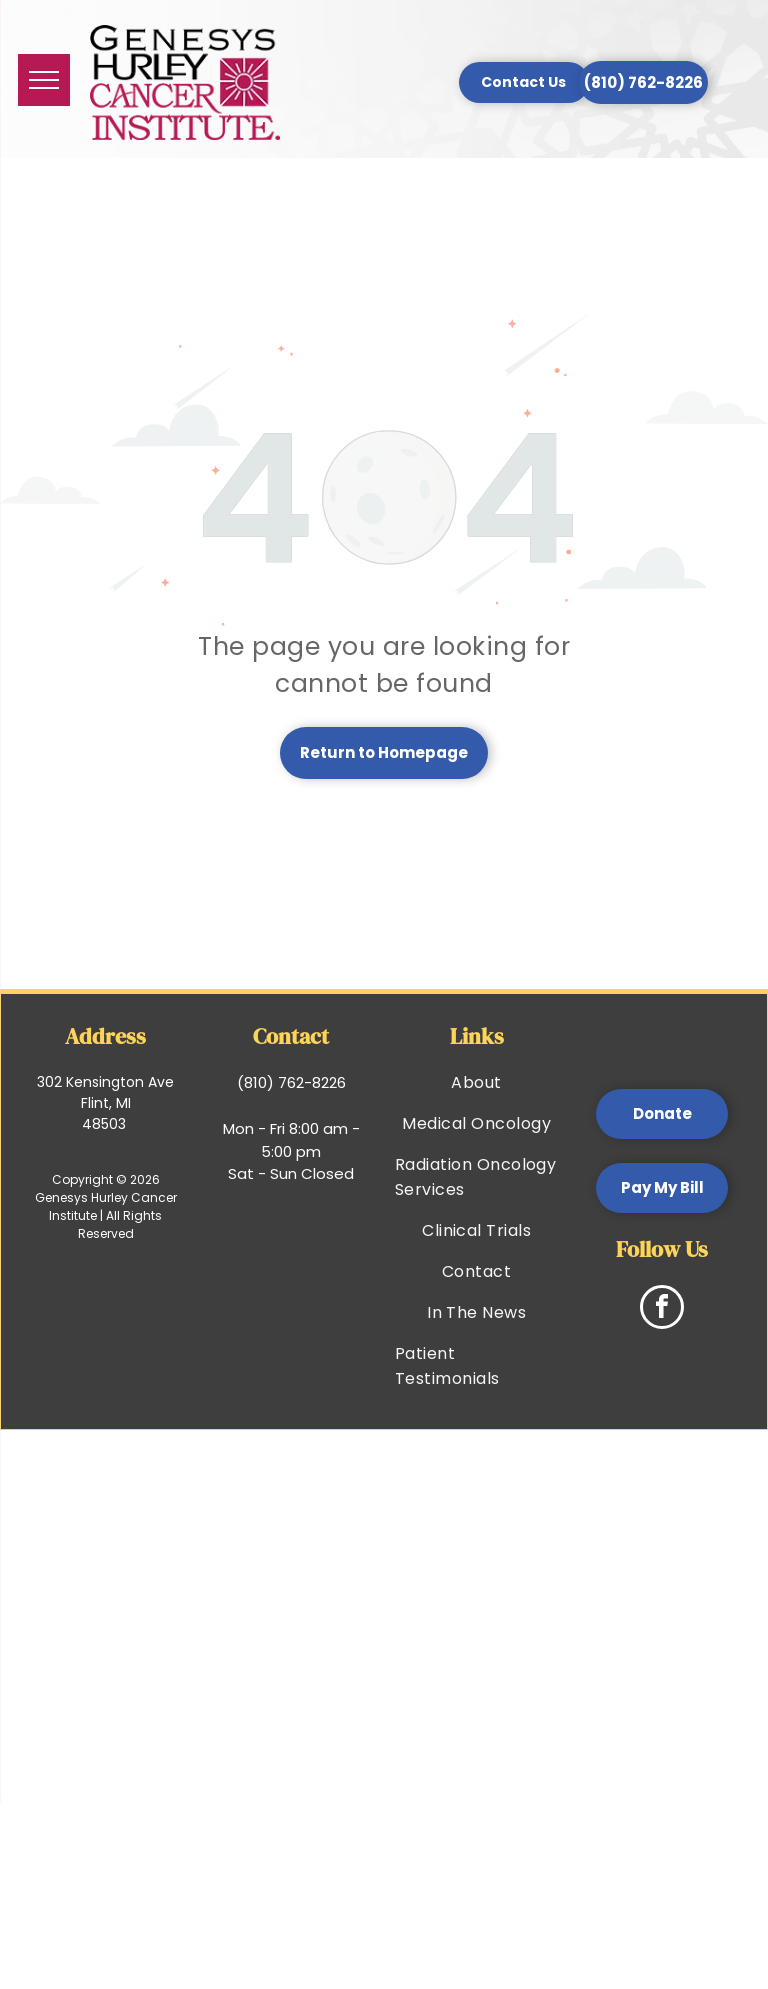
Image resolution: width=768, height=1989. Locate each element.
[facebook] (662, 1309)
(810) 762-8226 (291, 1082)
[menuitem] (477, 1082)
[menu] (44, 80)
